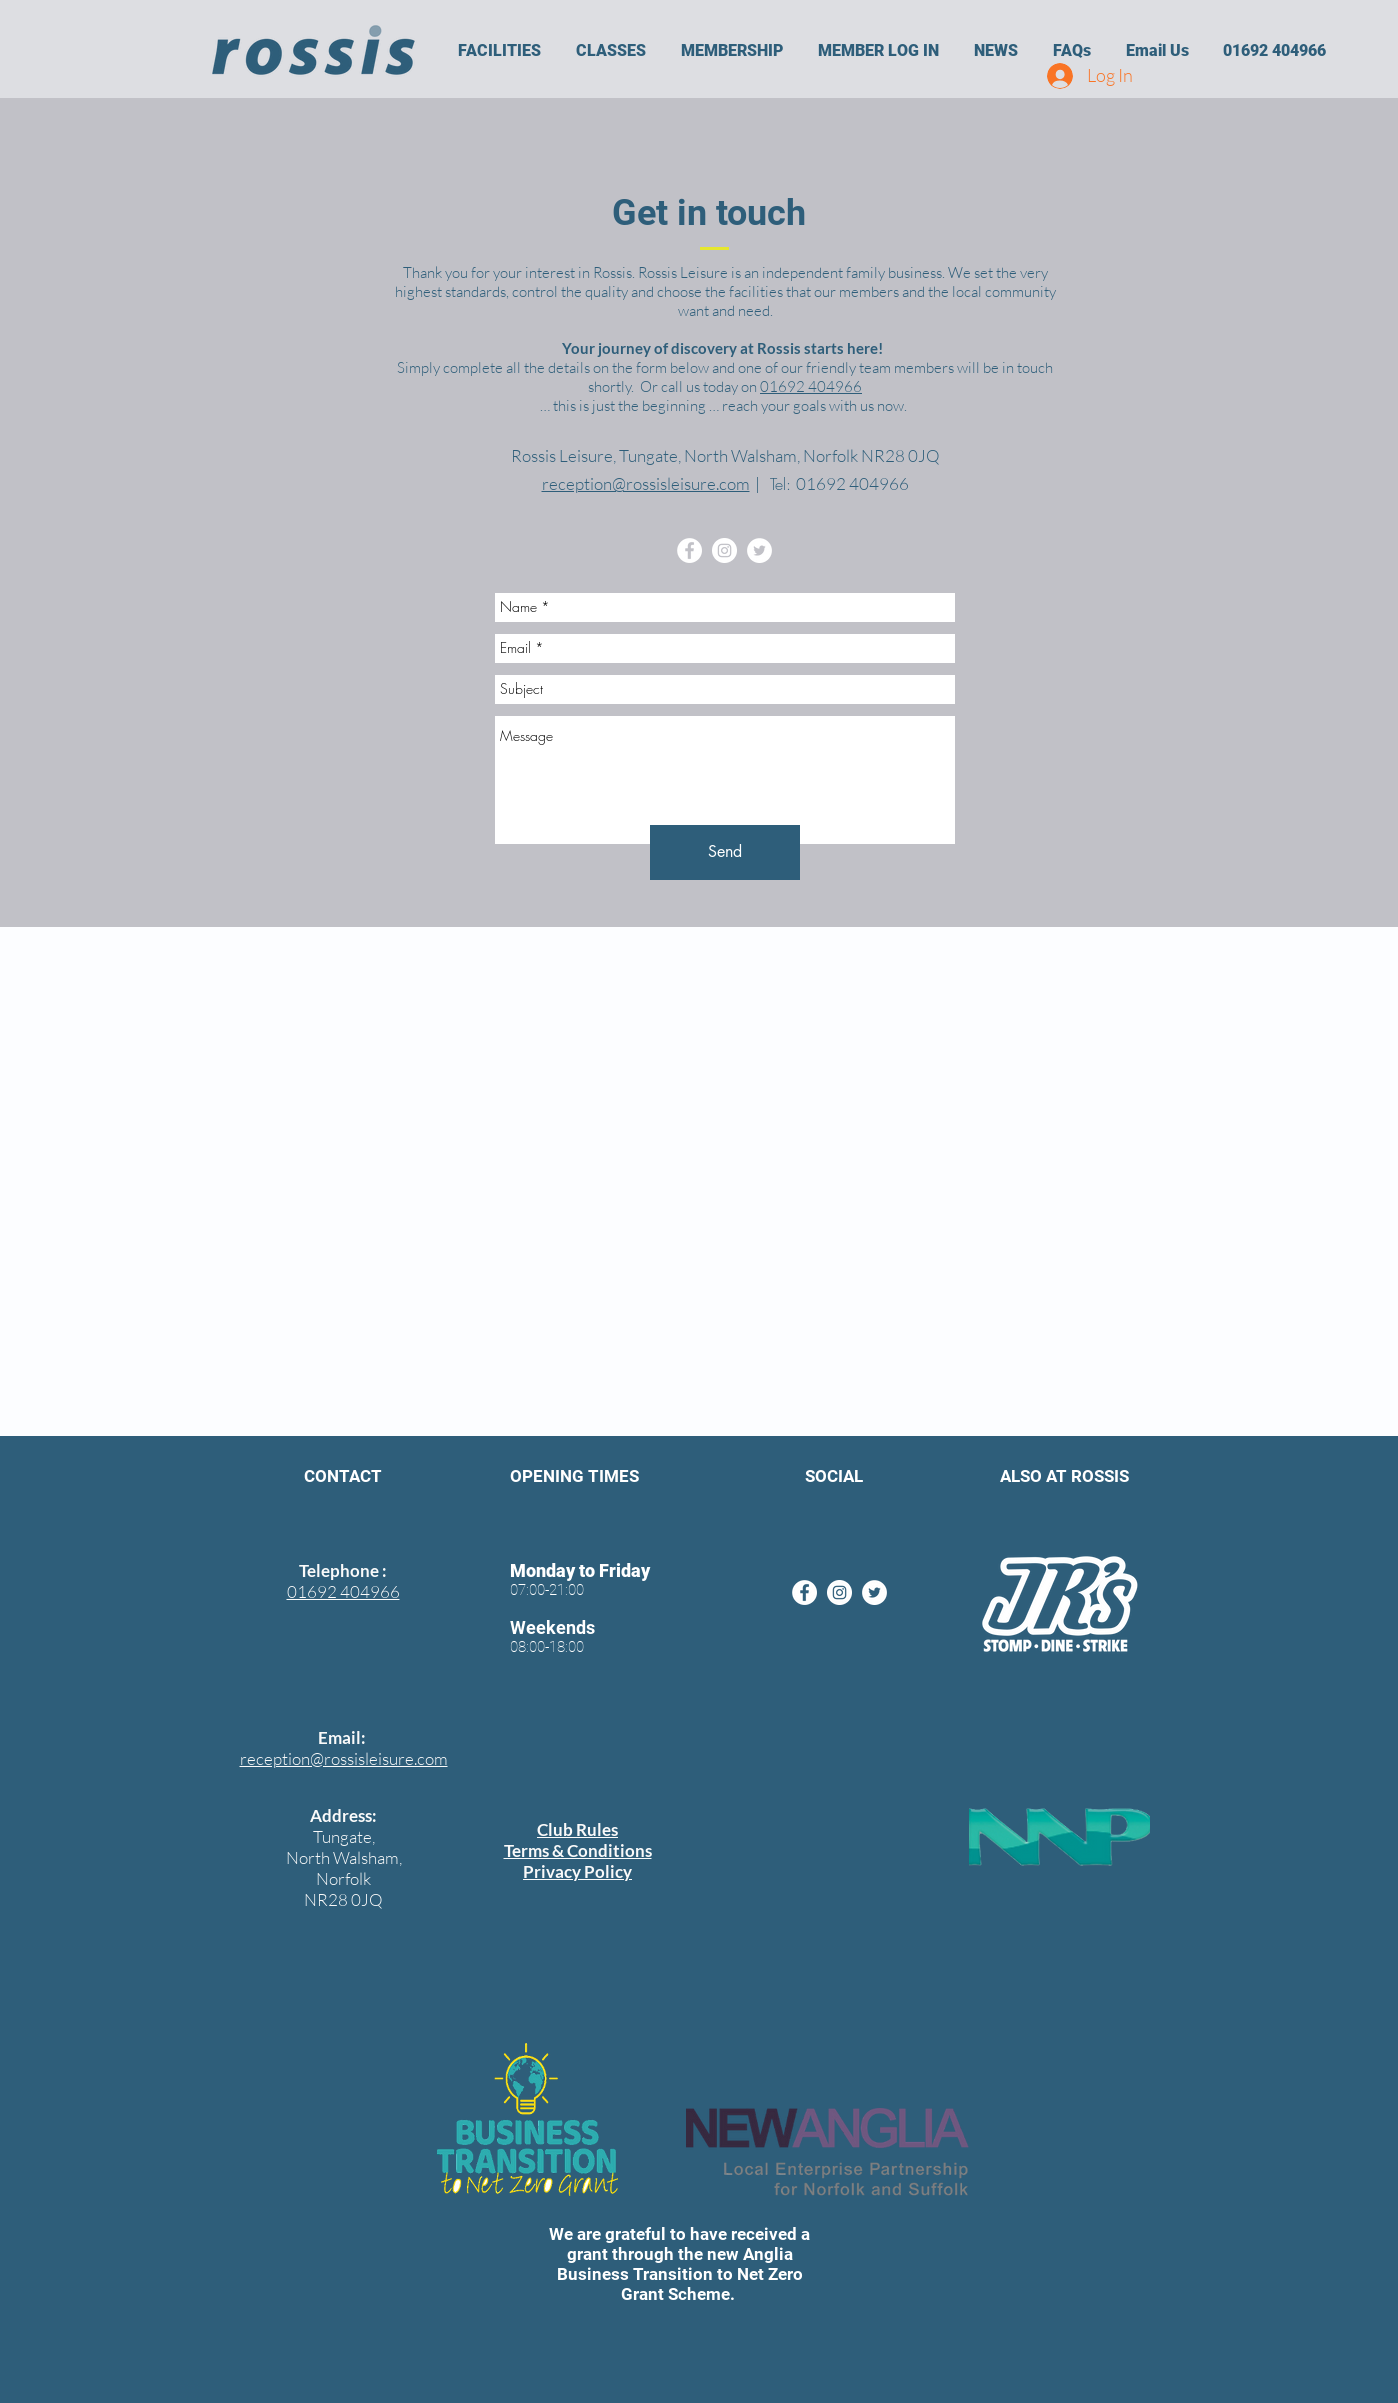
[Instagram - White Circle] (724, 550)
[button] (499, 50)
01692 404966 (811, 386)
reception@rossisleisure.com (646, 483)
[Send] (725, 852)
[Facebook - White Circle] (689, 550)
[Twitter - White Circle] (759, 550)
